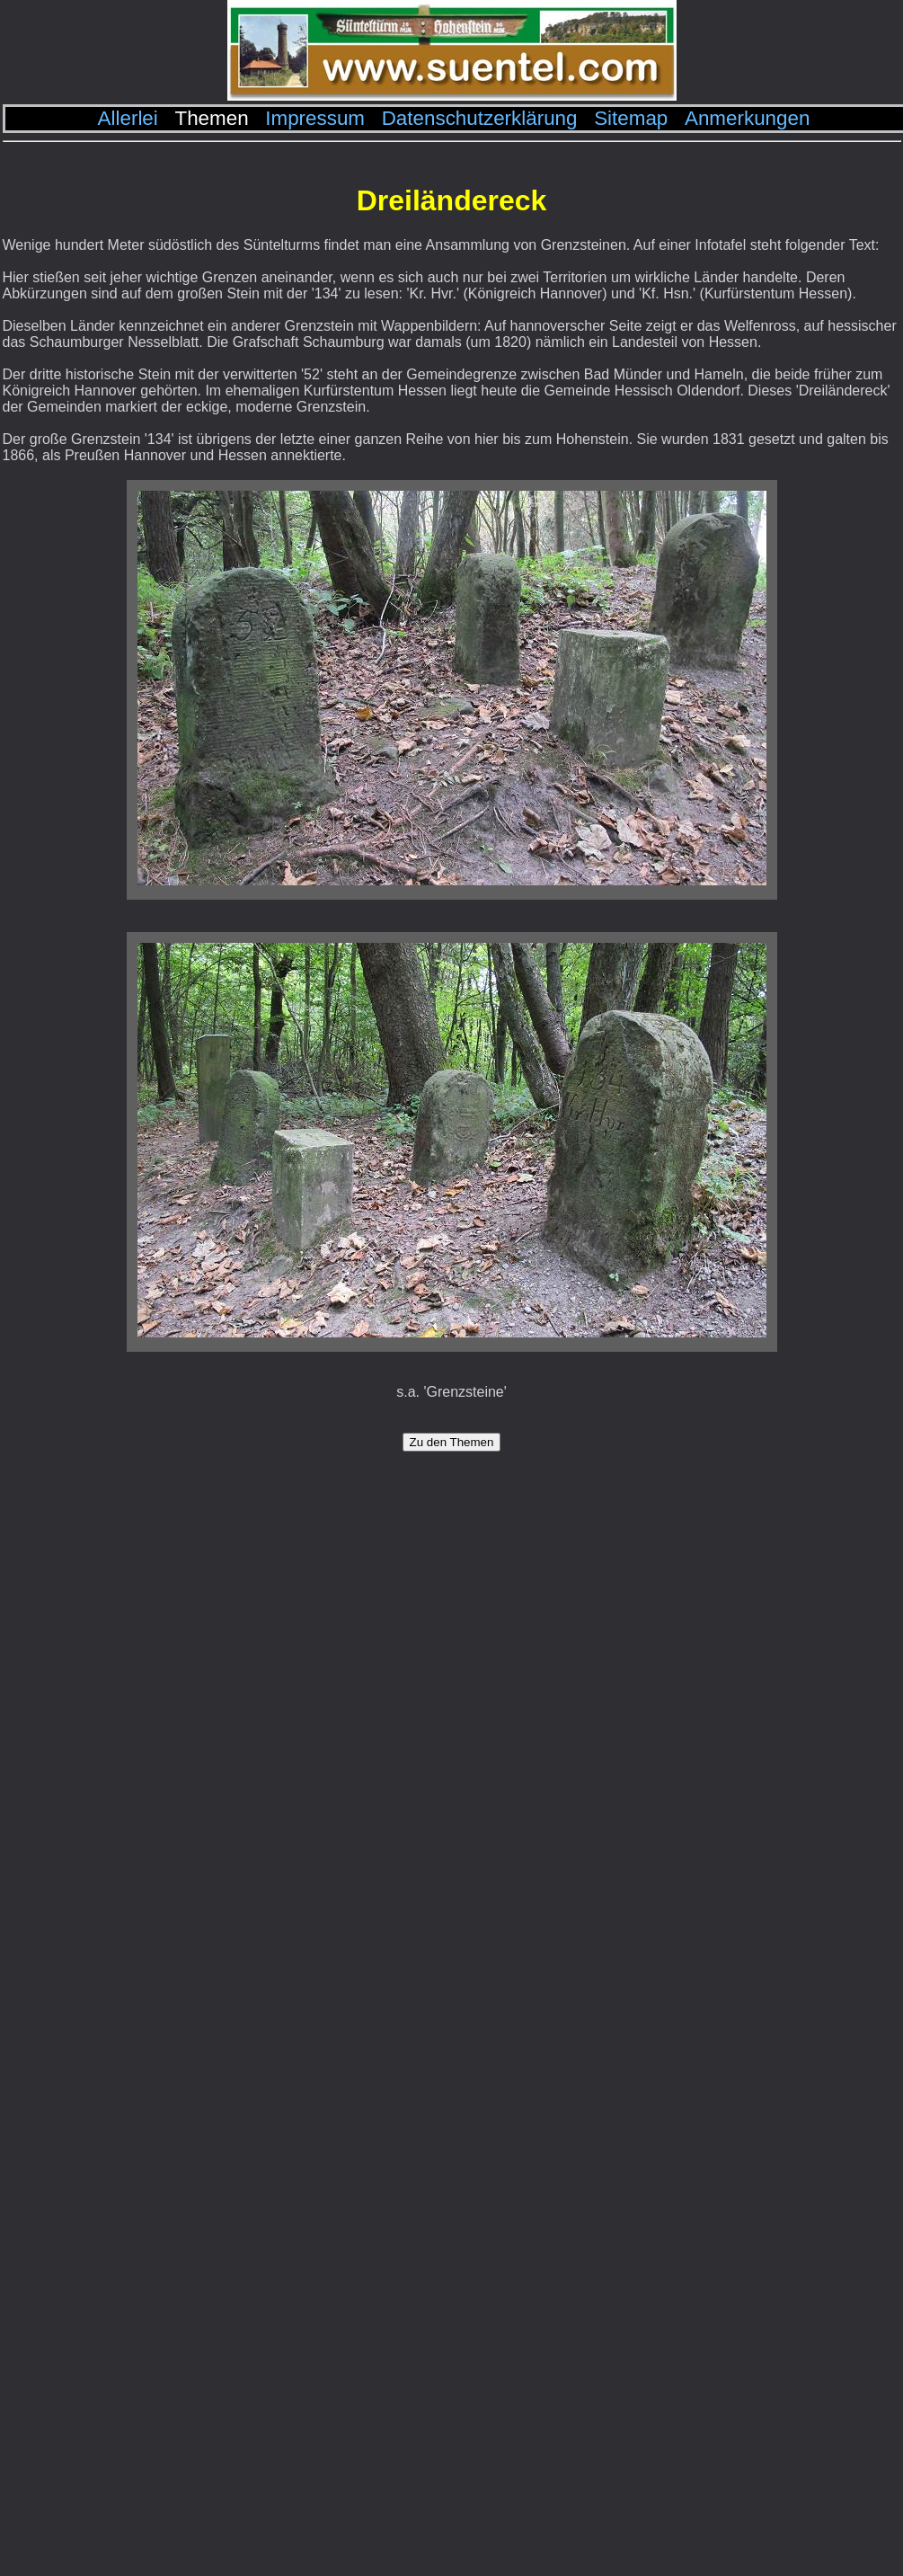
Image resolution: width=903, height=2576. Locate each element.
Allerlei (128, 118)
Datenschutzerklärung (480, 118)
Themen (211, 118)
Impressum (315, 118)
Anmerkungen (747, 118)
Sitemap (631, 118)
